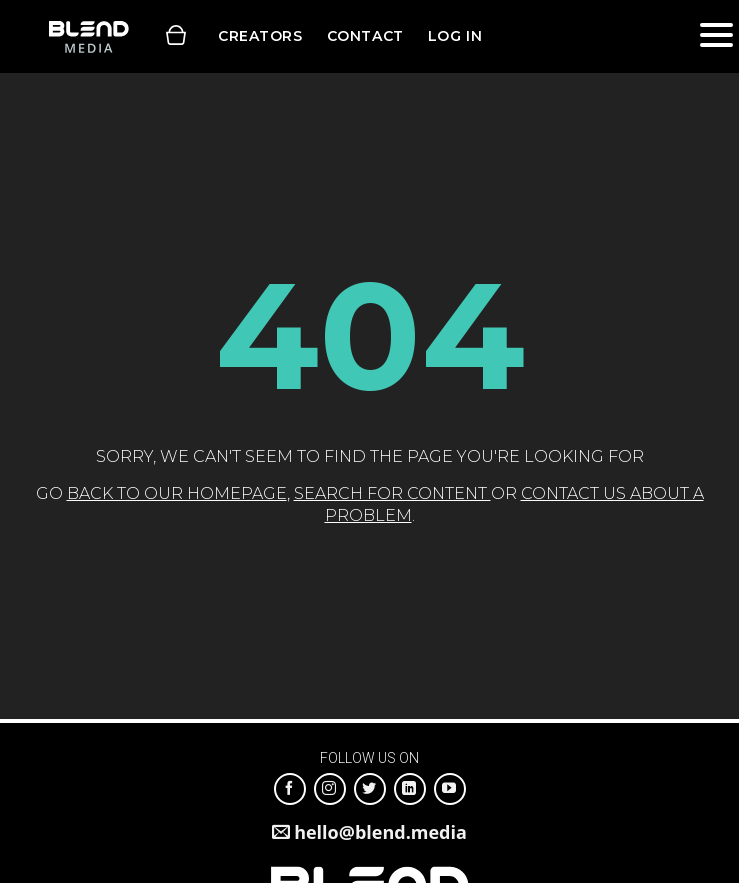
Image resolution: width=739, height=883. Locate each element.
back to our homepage (177, 493)
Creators (260, 36)
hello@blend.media (380, 832)
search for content (392, 493)
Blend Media (88, 36)
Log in (455, 36)
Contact (365, 36)
